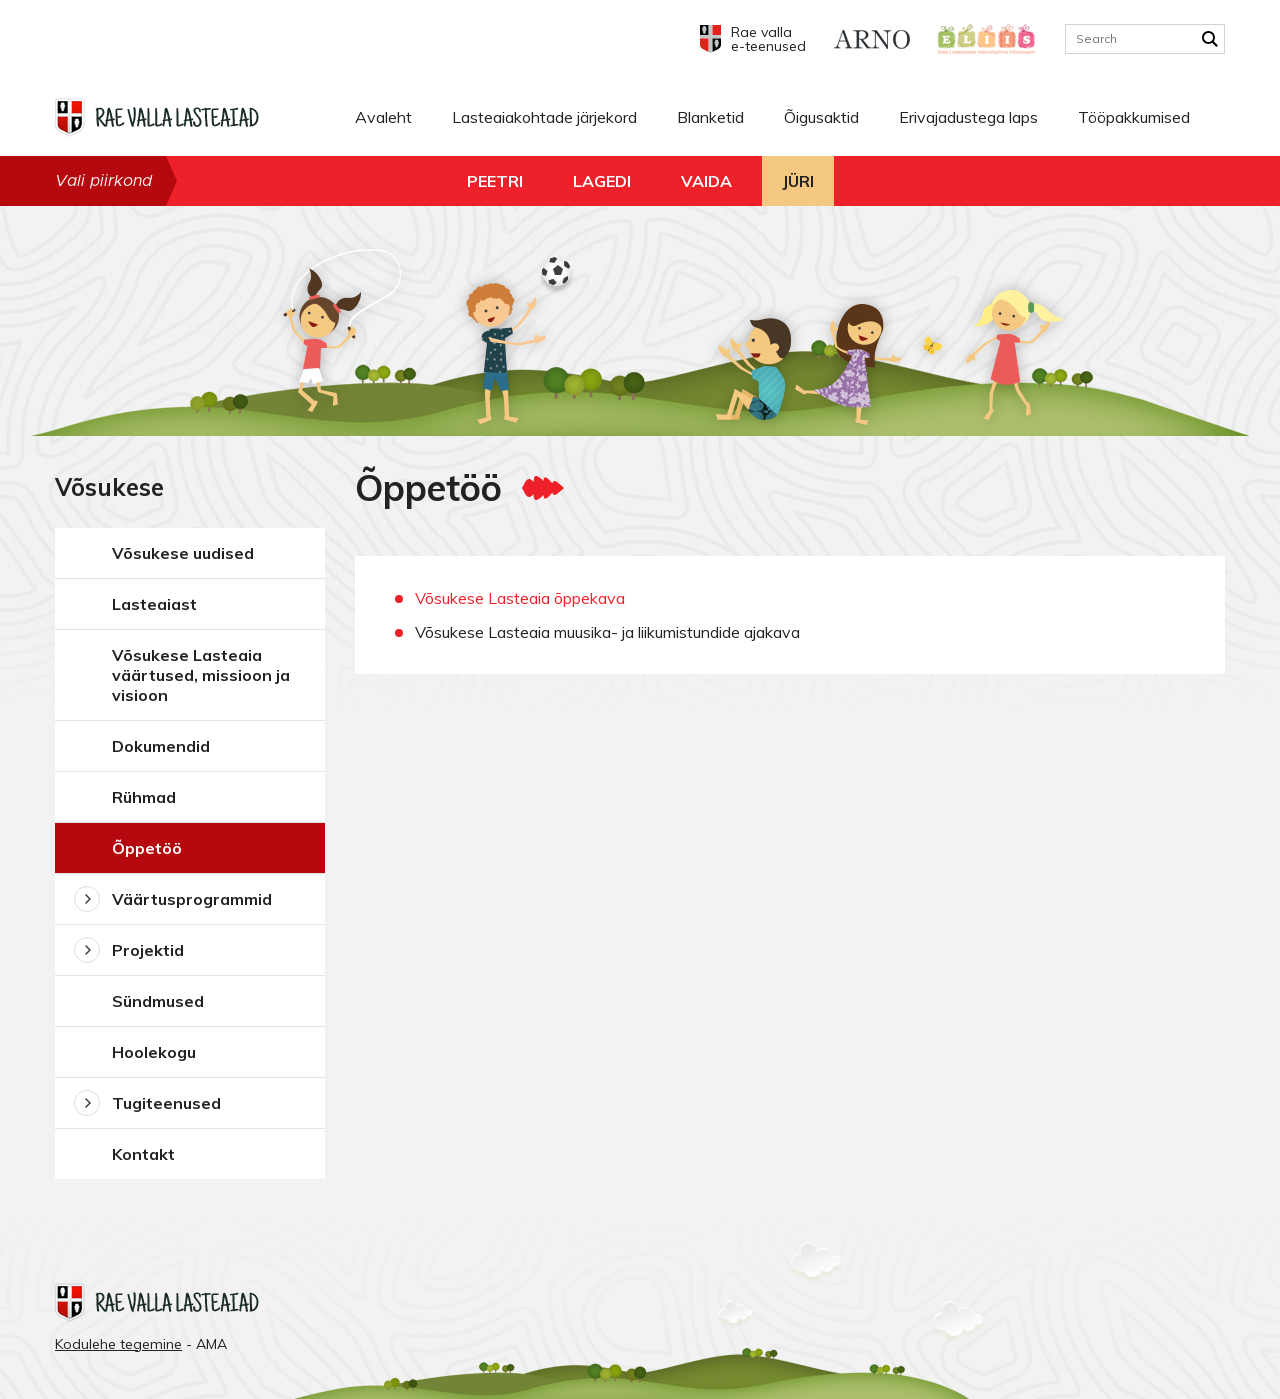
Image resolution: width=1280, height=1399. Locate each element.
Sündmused (158, 1001)
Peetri (495, 181)
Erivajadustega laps (968, 117)
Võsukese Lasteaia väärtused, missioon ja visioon (201, 675)
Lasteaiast (154, 604)
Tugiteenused (166, 1103)
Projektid (148, 950)
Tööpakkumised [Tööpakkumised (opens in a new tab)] (1134, 117)
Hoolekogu (154, 1052)
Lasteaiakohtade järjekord (544, 117)
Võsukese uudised (183, 553)
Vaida (706, 181)
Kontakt (143, 1154)
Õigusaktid (821, 117)
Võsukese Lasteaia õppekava (520, 598)
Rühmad (144, 797)
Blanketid (710, 117)
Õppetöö (147, 848)
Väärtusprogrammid (192, 899)
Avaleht (383, 117)
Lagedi (602, 181)
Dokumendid (161, 746)
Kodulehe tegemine (118, 1344)
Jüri (798, 181)
